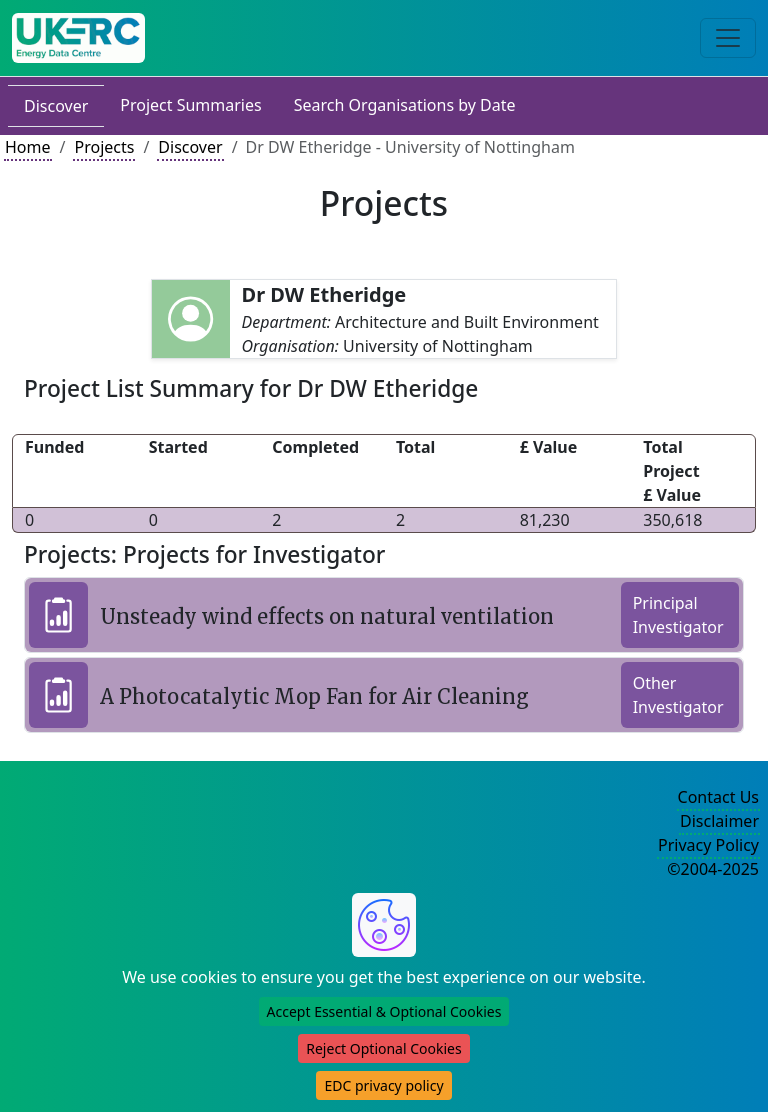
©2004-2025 (713, 869)
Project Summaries (190, 105)
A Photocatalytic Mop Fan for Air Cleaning (314, 696)
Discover (56, 106)
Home (28, 147)
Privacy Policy (708, 845)
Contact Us (718, 797)
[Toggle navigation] (728, 38)
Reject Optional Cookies (383, 1048)
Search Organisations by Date (405, 105)
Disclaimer (719, 821)
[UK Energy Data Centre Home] (78, 38)
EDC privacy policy (383, 1085)
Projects (104, 147)
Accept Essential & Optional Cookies (384, 1011)
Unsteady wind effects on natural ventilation (327, 616)
